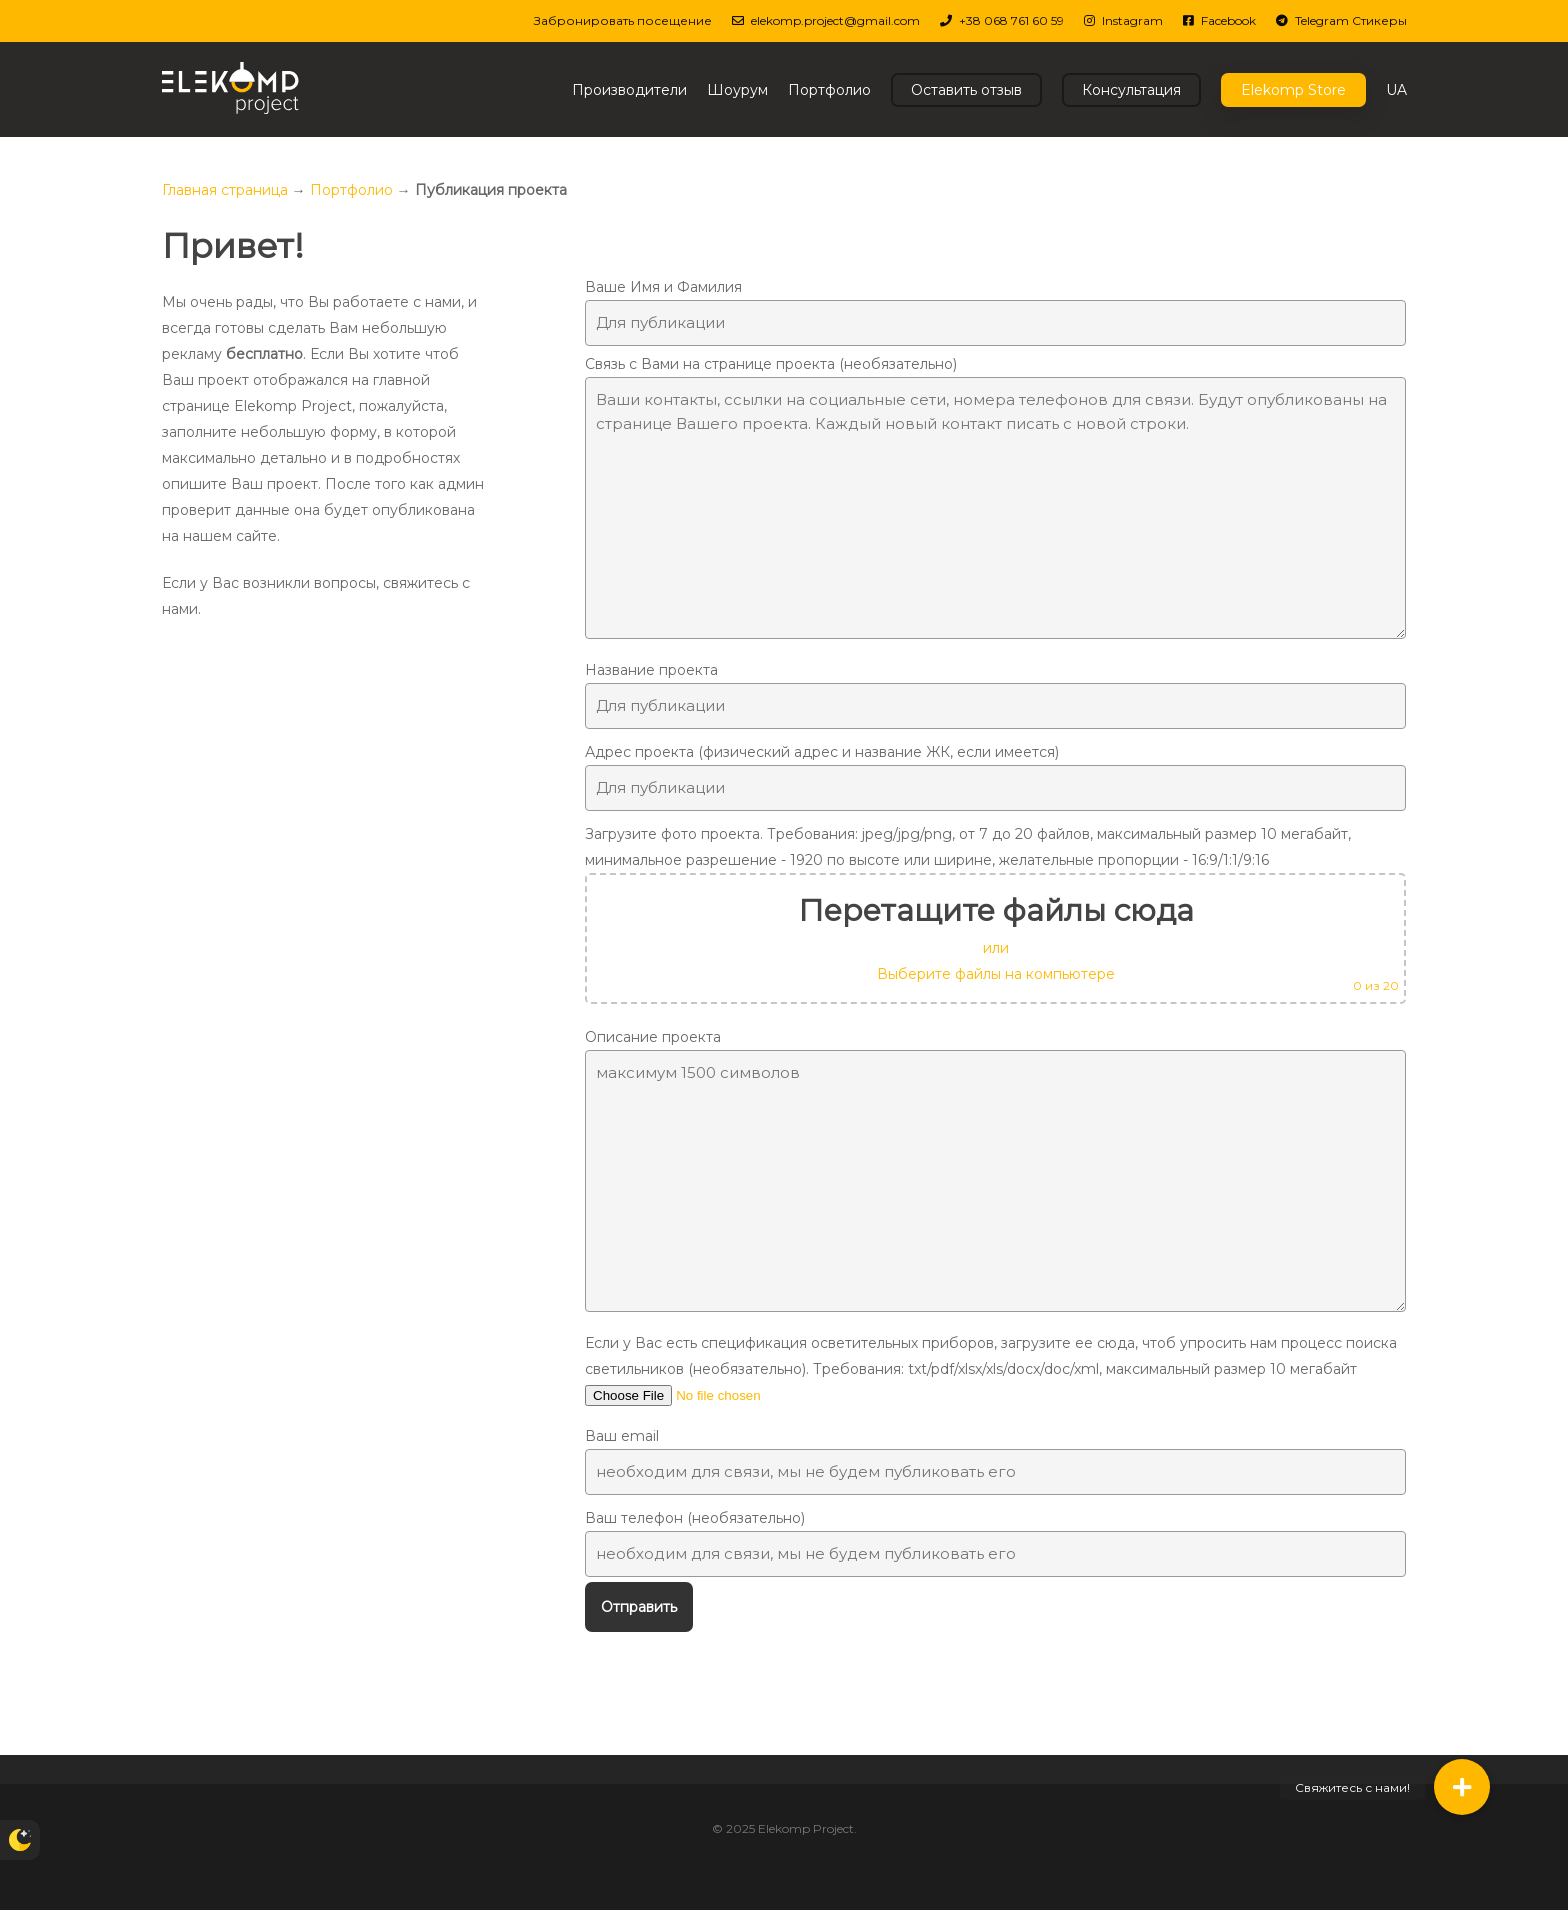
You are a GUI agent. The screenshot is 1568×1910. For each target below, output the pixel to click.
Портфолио (351, 190)
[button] (1462, 1787)
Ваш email (995, 1461)
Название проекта (995, 695)
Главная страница (225, 190)
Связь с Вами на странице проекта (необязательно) (995, 501)
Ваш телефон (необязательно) (995, 1543)
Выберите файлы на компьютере (996, 974)
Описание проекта (995, 1174)
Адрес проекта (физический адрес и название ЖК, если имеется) (995, 777)
